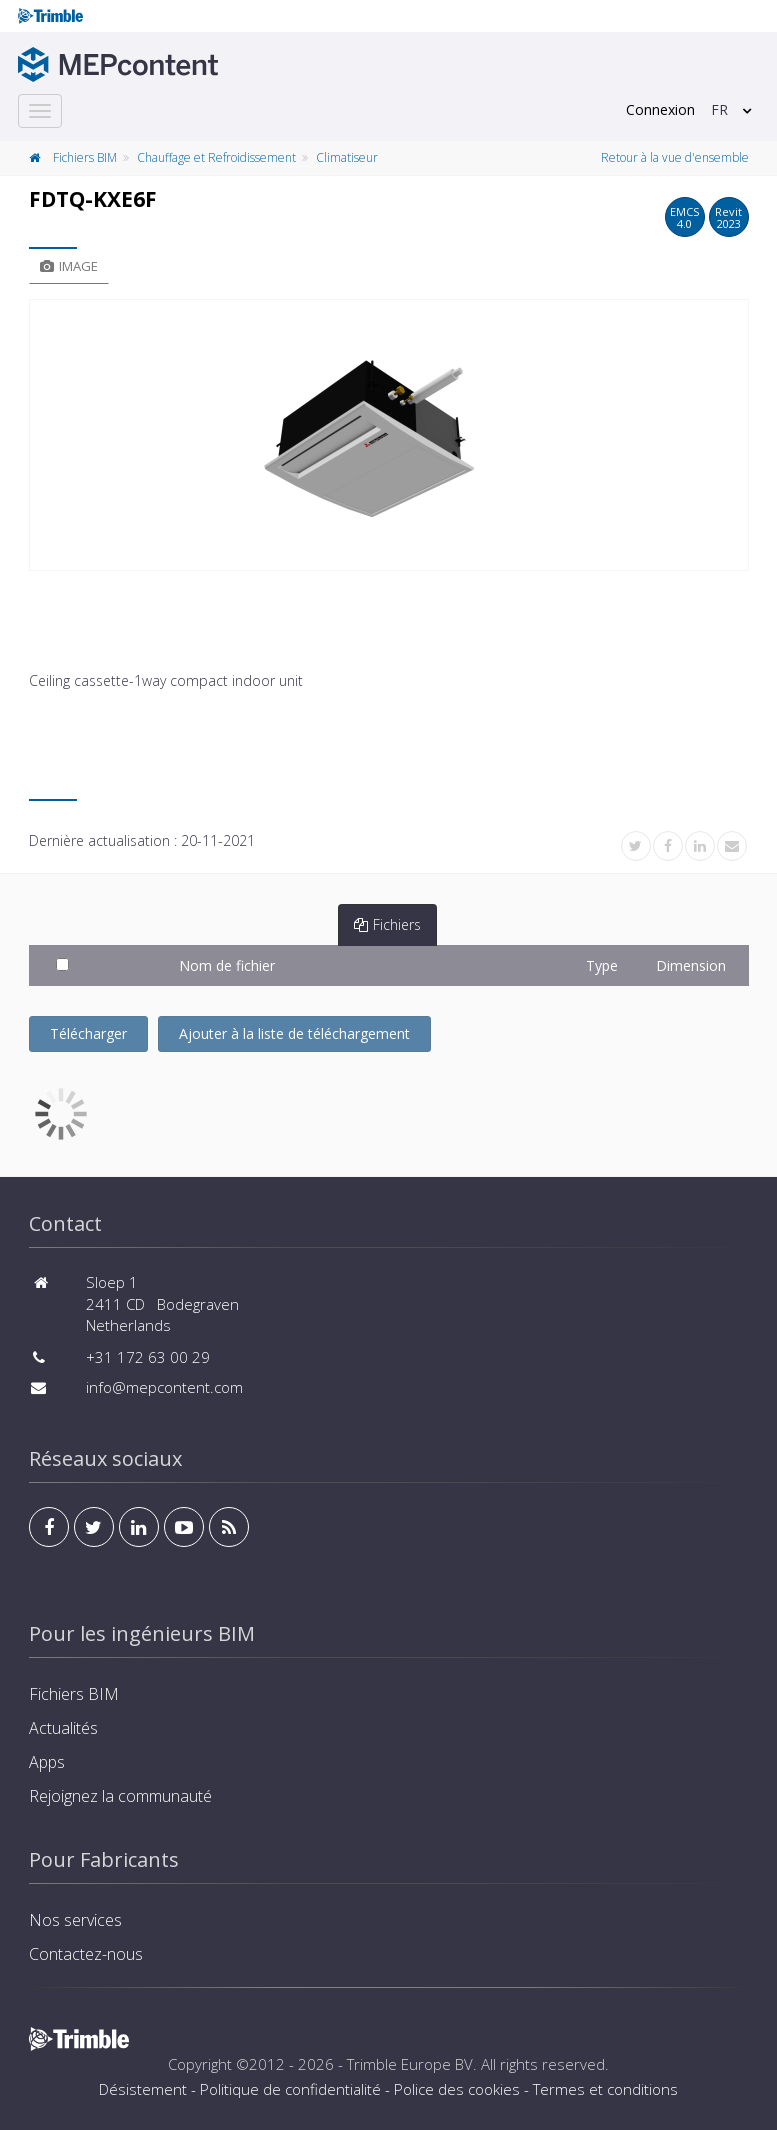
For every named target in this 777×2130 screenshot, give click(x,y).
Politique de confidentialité (290, 2089)
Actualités (63, 1728)
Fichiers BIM (85, 157)
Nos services (75, 1920)
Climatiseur (347, 157)
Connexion (660, 109)
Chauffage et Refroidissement (216, 157)
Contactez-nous (86, 1954)
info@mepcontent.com (164, 1387)
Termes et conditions (605, 2089)
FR (719, 109)
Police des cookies (457, 2089)
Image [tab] (69, 266)
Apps (47, 1762)
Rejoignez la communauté (120, 1796)
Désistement (143, 2089)
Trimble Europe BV (410, 2064)
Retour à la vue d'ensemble (675, 157)
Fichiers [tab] (387, 924)
